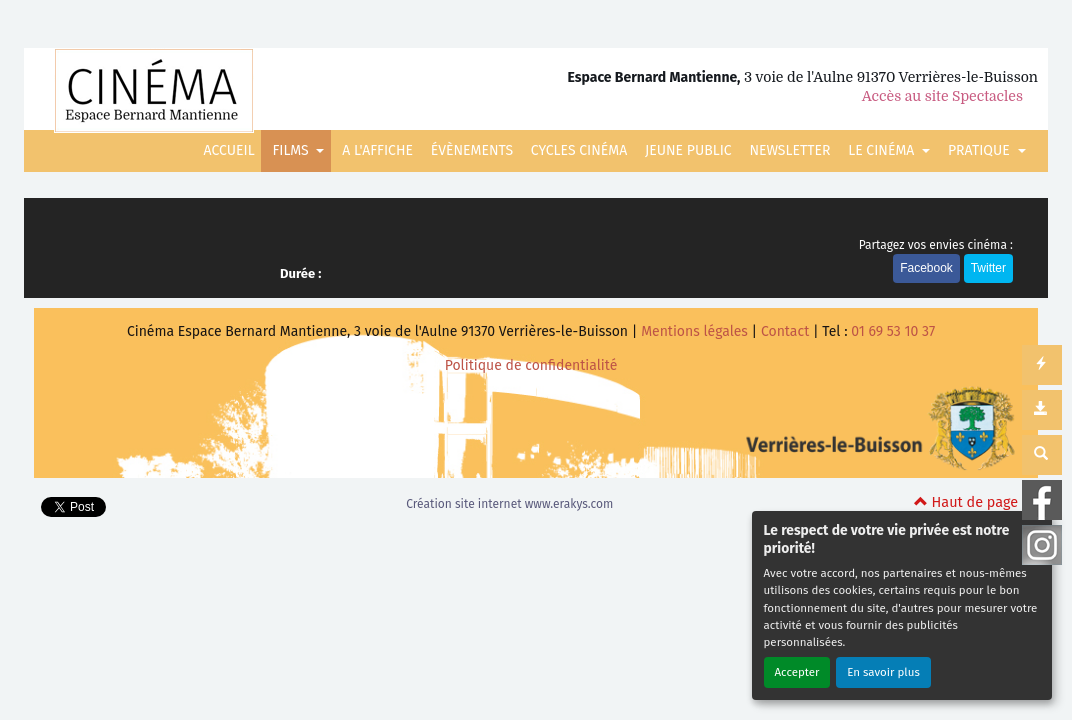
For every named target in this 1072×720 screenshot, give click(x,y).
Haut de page (966, 502)
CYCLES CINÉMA (579, 150)
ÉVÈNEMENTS (472, 150)
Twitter (988, 268)
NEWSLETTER (789, 150)
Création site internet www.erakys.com (509, 504)
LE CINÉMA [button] (883, 150)
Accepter (797, 672)
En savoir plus (883, 672)
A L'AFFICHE (377, 150)
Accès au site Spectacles (942, 96)
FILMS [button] (292, 150)
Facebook (926, 268)
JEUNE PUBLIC (688, 150)
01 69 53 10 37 (893, 331)
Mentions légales (694, 331)
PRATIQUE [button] (980, 150)
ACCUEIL (229, 150)
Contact (785, 331)
